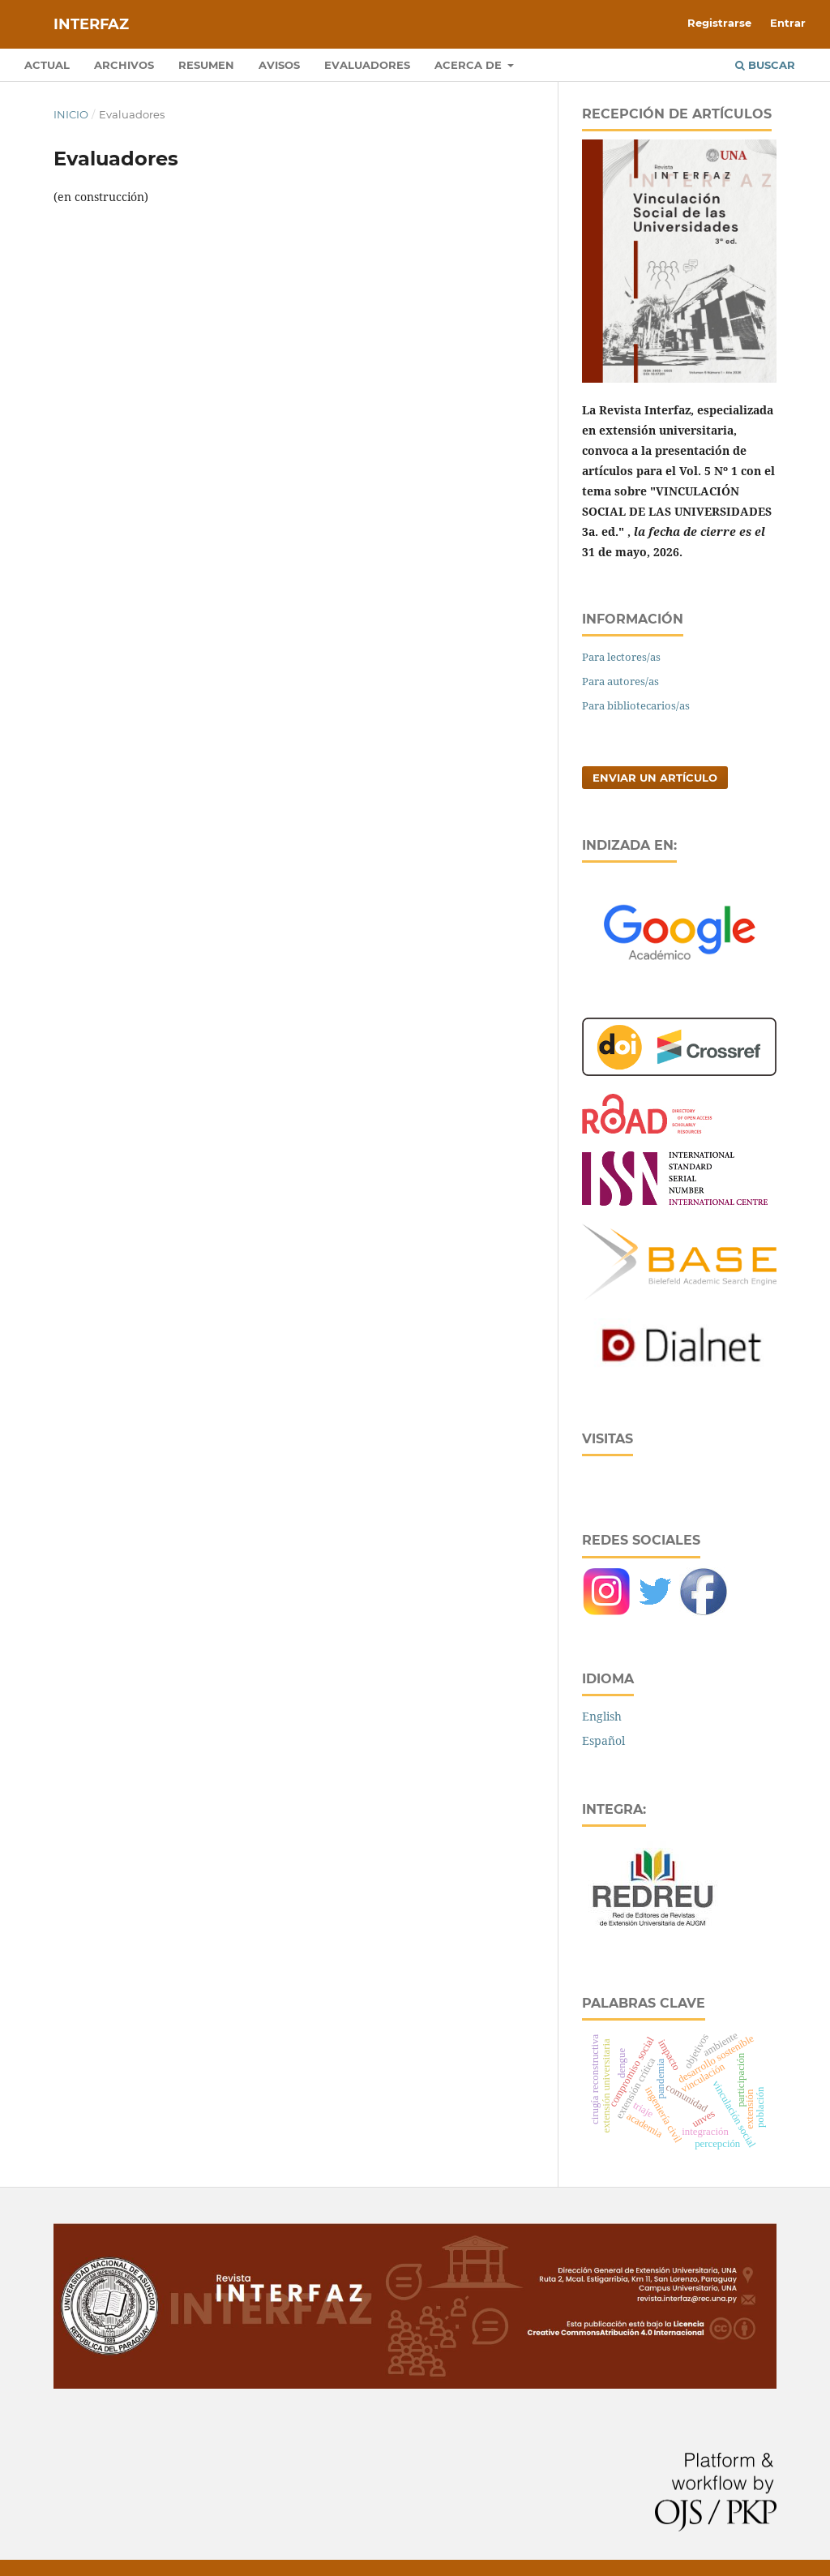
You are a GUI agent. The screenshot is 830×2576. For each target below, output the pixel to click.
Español (603, 1740)
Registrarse (719, 22)
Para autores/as (620, 681)
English (602, 1716)
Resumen (206, 64)
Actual (47, 64)
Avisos (279, 64)
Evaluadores (367, 64)
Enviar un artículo (655, 777)
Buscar (765, 64)
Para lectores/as (621, 656)
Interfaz (91, 24)
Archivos (124, 64)
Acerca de (469, 64)
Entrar (788, 22)
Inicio (70, 114)
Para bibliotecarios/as (636, 705)
